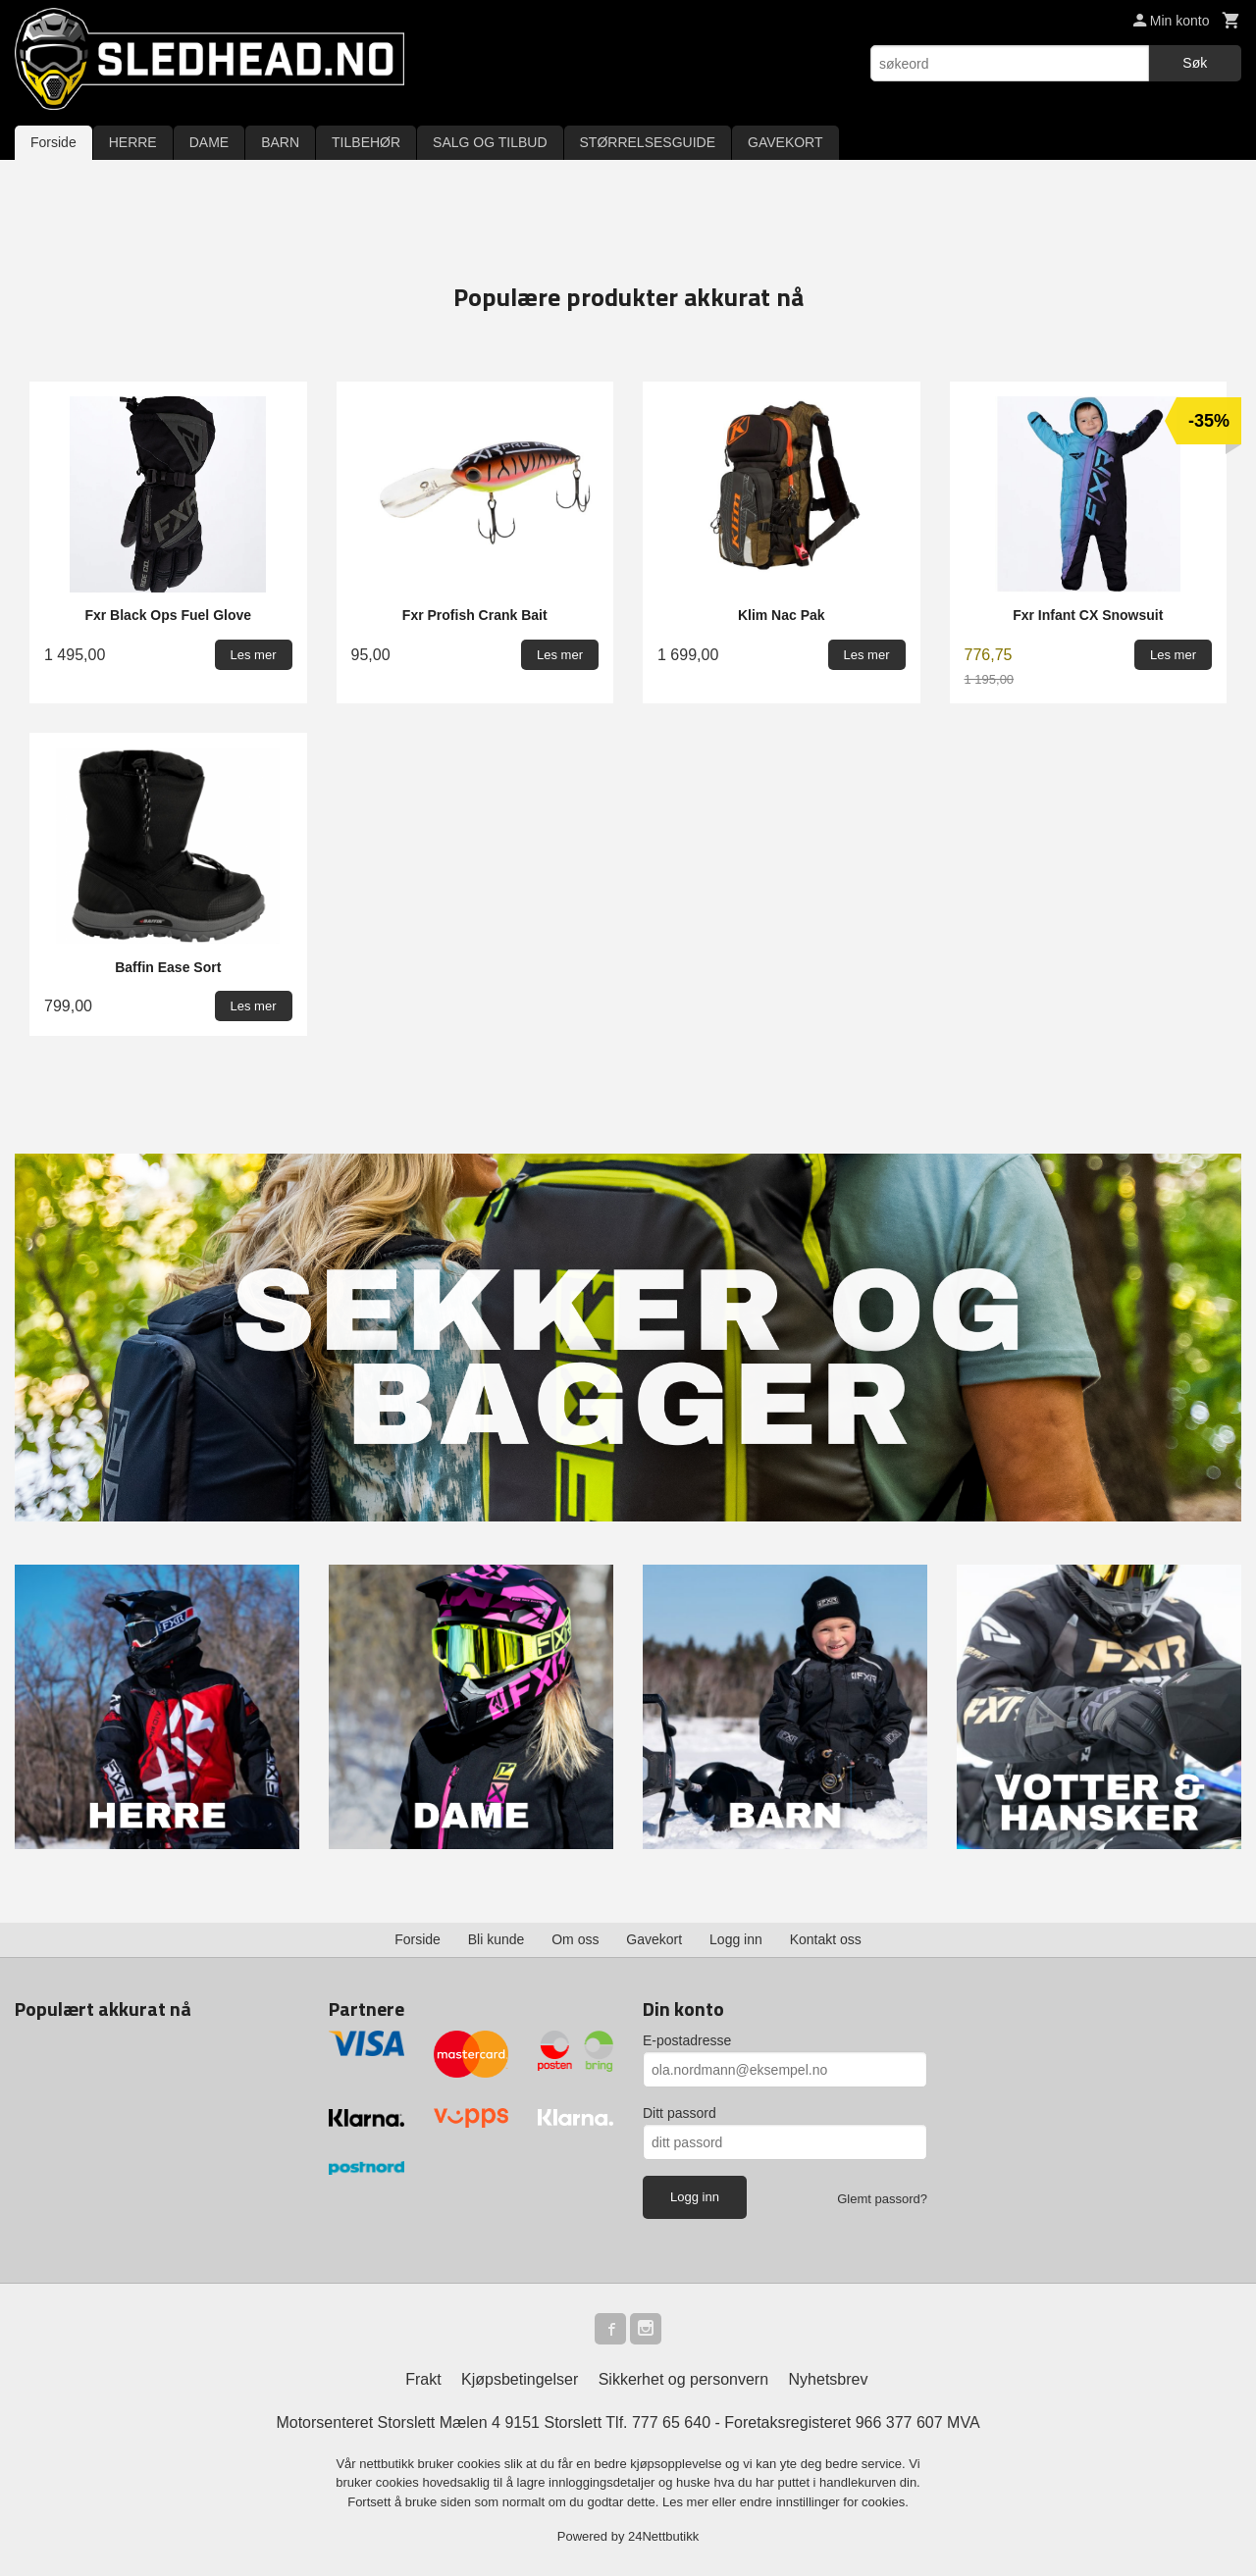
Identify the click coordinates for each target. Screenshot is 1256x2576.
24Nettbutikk (663, 2536)
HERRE (133, 142)
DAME (209, 142)
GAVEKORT (785, 142)
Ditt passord (679, 2113)
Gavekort (654, 1939)
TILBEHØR (366, 142)
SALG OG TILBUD (490, 142)
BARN (280, 142)
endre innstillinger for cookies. (824, 2502)
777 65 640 (671, 2422)
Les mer (687, 2502)
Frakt (423, 2379)
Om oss (575, 1939)
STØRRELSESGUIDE (647, 142)
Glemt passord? (882, 2198)
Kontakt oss (826, 1939)
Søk (1194, 63)
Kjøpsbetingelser (519, 2379)
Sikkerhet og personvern (683, 2379)
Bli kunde (496, 1939)
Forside (53, 142)
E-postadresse (687, 2040)
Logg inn (735, 1939)
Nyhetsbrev (828, 2379)
